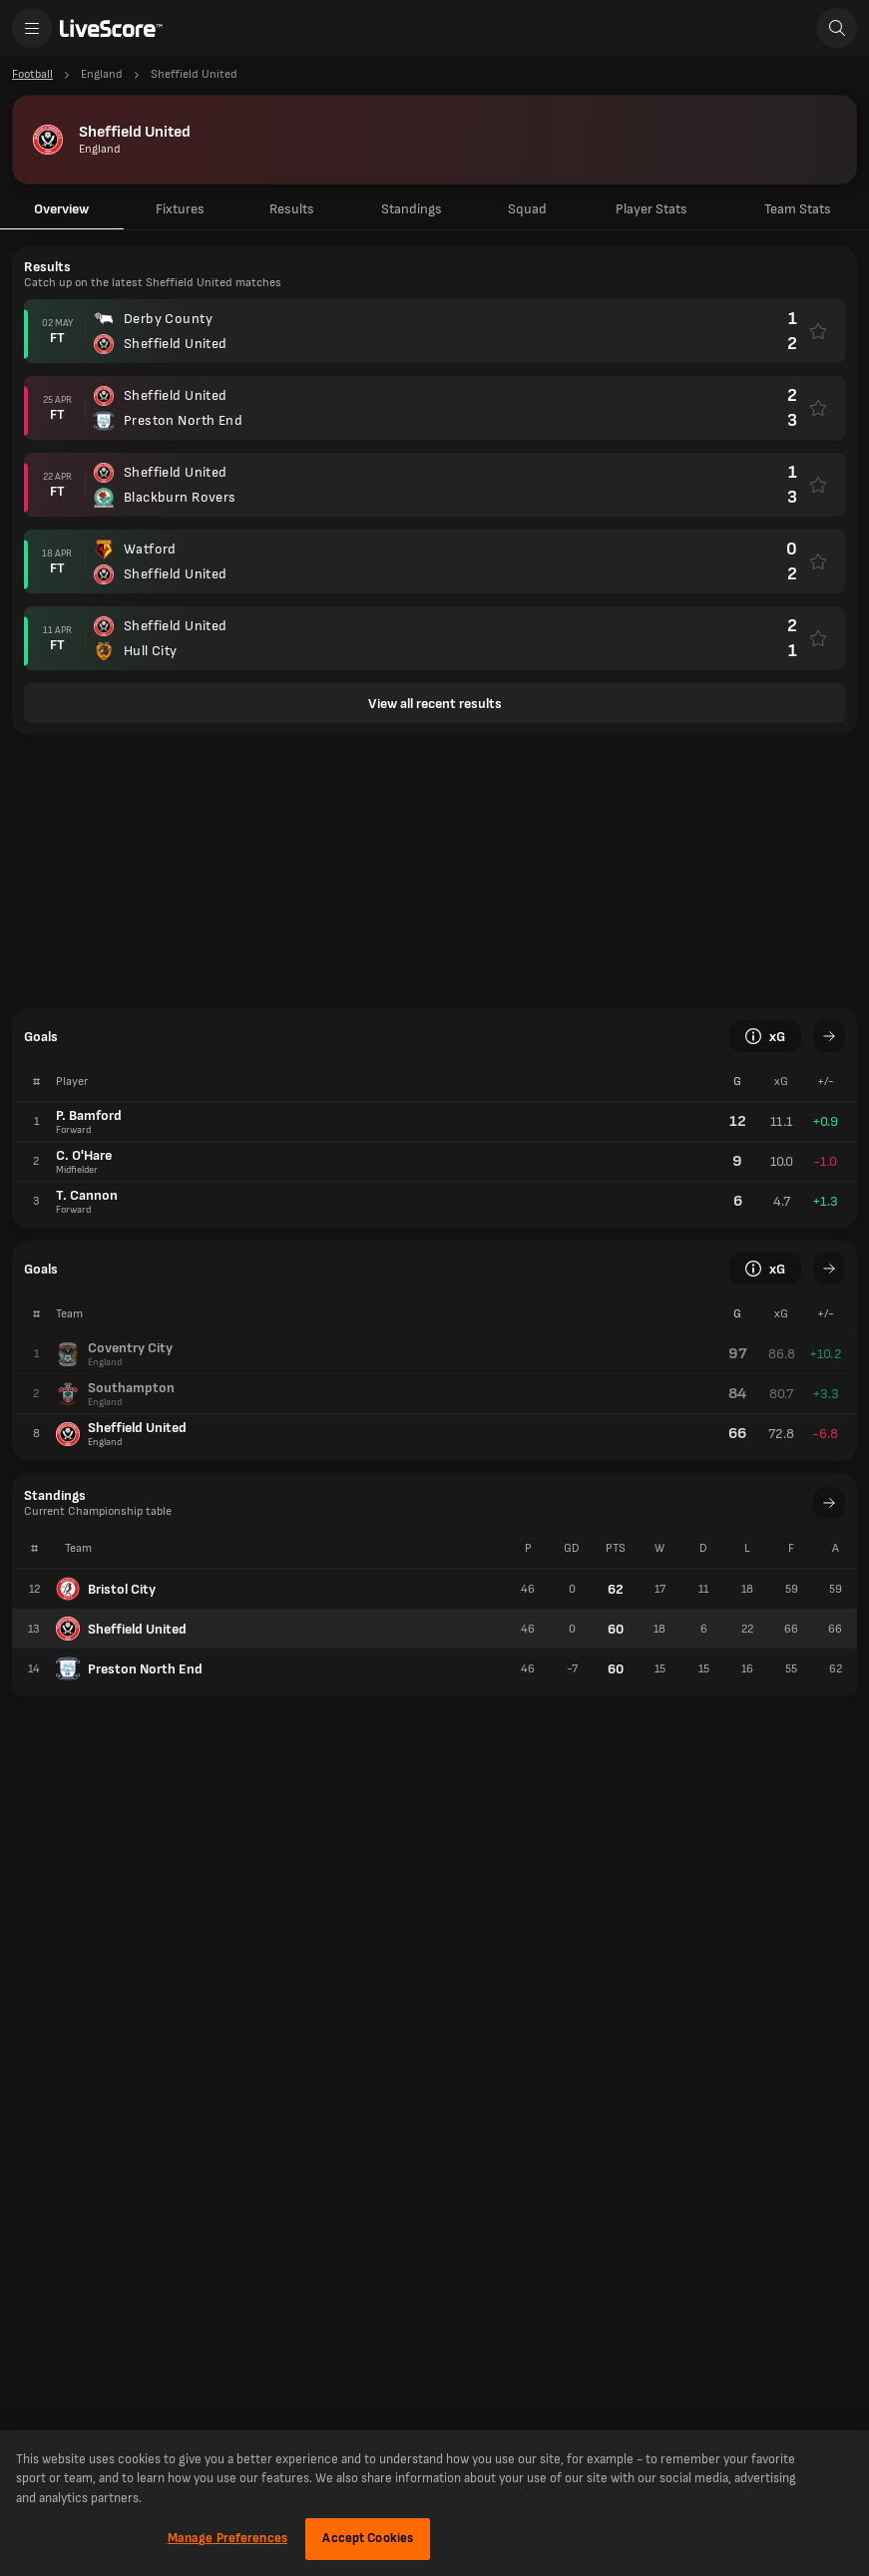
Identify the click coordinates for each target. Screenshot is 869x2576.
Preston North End (129, 1668)
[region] (434, 2503)
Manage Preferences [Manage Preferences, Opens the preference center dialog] (227, 2538)
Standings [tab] (411, 208)
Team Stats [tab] (797, 208)
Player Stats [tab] (651, 208)
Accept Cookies (367, 2538)
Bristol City (106, 1589)
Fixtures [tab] (180, 208)
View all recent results (435, 703)
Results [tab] (291, 208)
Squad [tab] (527, 208)
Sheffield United (121, 1629)
